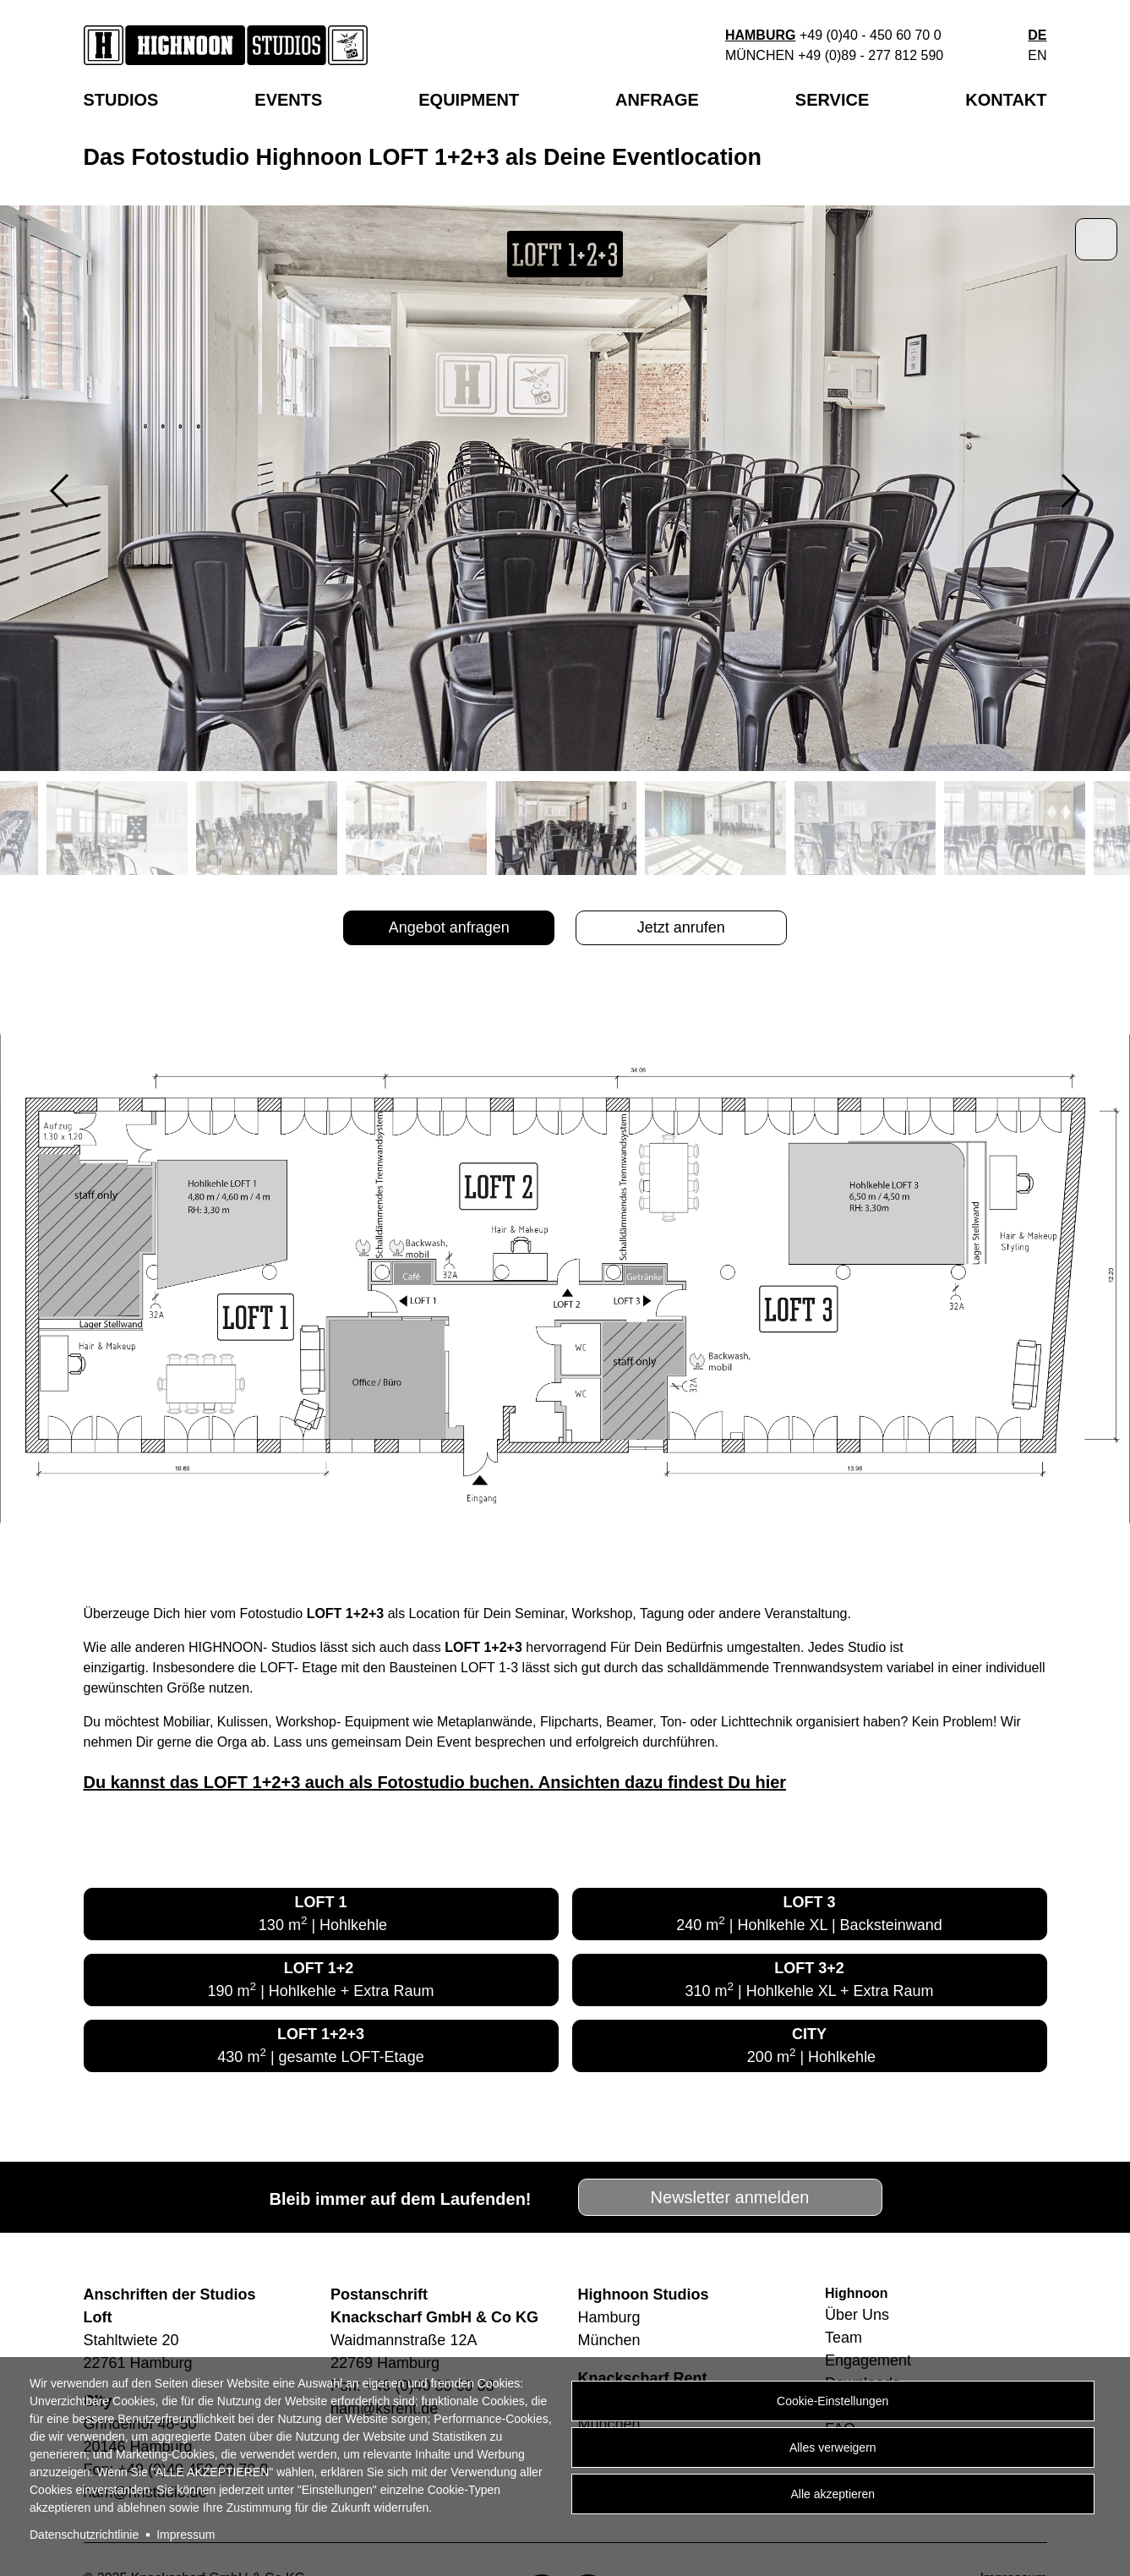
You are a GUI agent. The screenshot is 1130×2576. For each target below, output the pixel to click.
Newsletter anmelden (730, 2197)
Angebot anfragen (449, 927)
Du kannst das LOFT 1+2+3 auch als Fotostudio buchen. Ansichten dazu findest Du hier (435, 1782)
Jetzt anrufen (681, 927)
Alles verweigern (832, 2447)
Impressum (185, 2534)
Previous (59, 490)
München (759, 55)
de (1037, 35)
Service (832, 99)
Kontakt (1005, 99)
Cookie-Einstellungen (832, 2401)
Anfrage (657, 99)
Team (843, 2337)
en (1037, 55)
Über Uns (857, 2314)
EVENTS (288, 99)
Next (1071, 490)
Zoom (1096, 239)
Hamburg (760, 35)
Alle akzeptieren (832, 2494)
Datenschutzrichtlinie (84, 2534)
